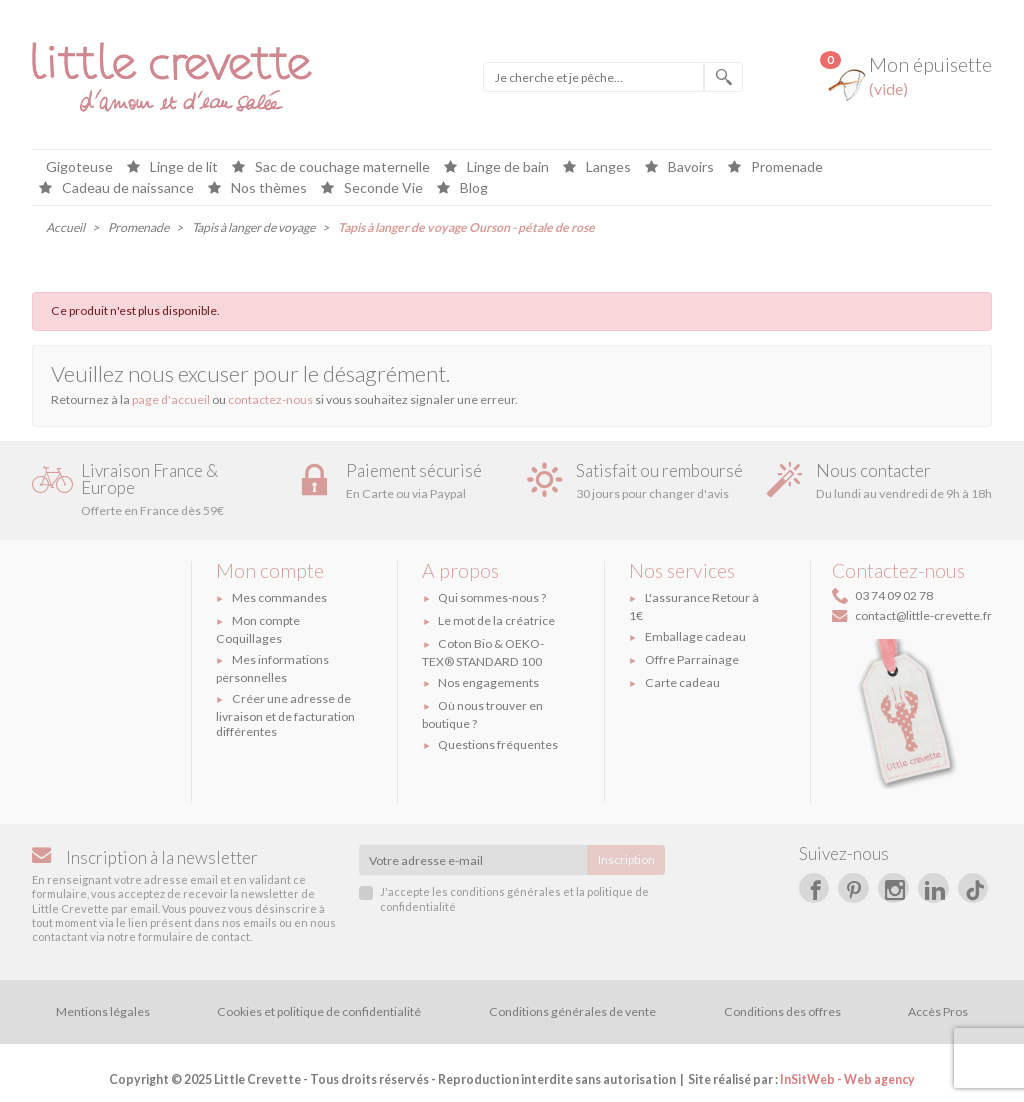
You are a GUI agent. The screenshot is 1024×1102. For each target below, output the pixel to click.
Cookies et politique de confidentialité (319, 1011)
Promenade (785, 167)
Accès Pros (938, 1011)
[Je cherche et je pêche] (593, 77)
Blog (472, 188)
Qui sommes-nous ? (492, 597)
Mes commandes (279, 597)
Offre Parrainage (692, 659)
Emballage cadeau (695, 636)
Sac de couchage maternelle (341, 167)
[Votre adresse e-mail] (473, 860)
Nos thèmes (267, 188)
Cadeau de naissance (126, 188)
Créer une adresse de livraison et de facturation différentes (285, 715)
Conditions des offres (782, 1011)
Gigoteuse (79, 167)
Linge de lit (182, 167)
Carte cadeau (682, 682)
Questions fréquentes (498, 744)
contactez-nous (270, 399)
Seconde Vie (382, 188)
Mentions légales (103, 1011)
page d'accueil (171, 399)
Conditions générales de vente (572, 1011)
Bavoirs (689, 167)
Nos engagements (488, 682)
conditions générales (505, 891)
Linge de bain (506, 167)
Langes (607, 167)
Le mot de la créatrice (496, 620)
